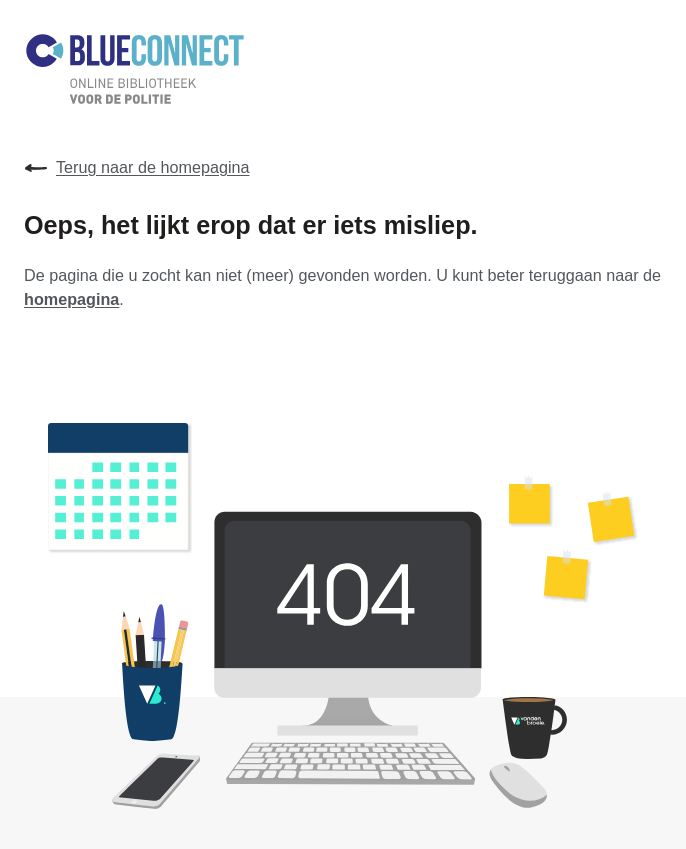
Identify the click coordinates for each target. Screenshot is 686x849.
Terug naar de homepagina (137, 168)
